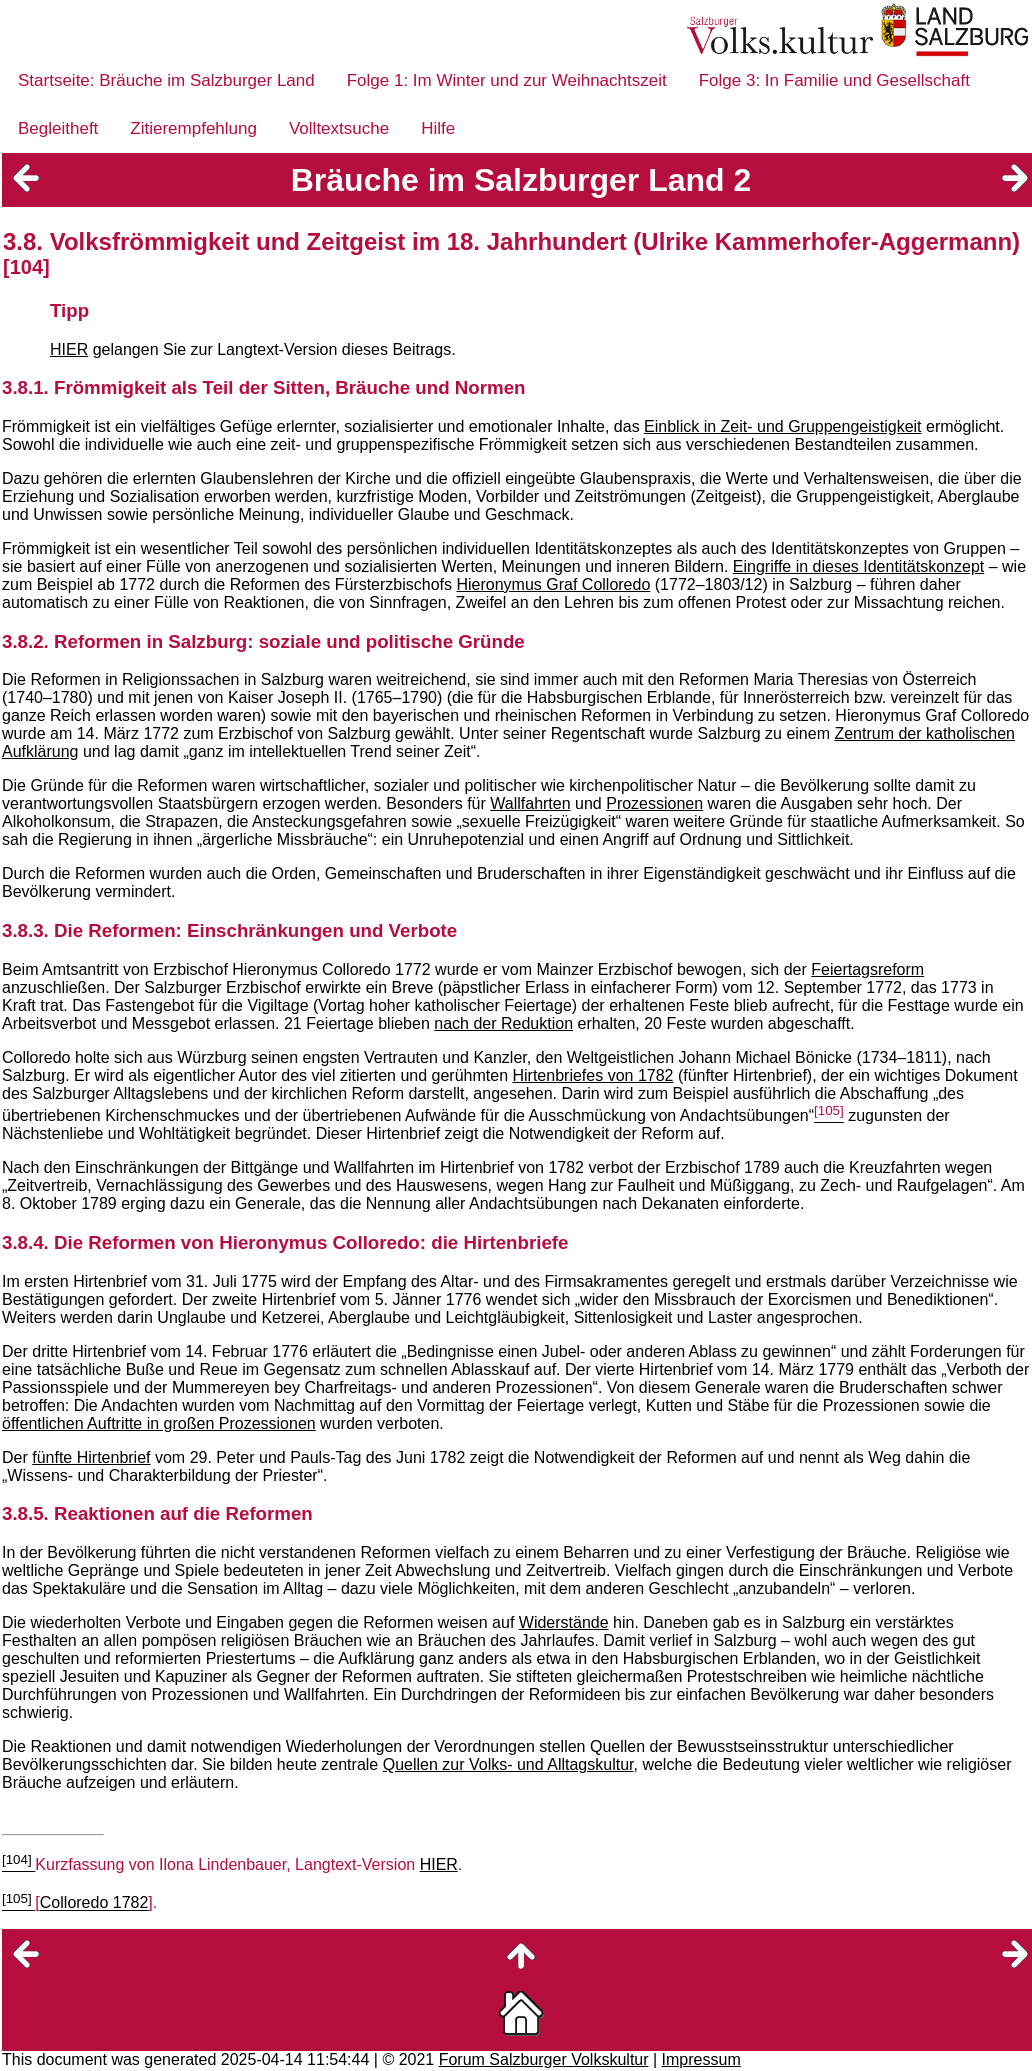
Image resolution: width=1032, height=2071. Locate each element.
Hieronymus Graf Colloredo (553, 584)
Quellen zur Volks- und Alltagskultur (508, 1764)
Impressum (701, 2059)
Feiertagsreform (867, 969)
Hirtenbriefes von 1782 (592, 1075)
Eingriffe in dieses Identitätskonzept (858, 566)
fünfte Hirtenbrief (91, 1457)
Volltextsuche (339, 128)
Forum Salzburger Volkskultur (544, 2059)
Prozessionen (654, 803)
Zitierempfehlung (193, 128)
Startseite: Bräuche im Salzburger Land (166, 80)
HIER (69, 349)
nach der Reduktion (503, 1023)
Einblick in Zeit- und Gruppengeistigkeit (782, 426)
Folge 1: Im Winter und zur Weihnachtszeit (507, 80)
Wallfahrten (530, 803)
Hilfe (438, 128)
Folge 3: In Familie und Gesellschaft (834, 80)
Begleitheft (58, 128)
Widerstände (564, 1622)
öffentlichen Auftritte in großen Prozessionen (159, 1423)
